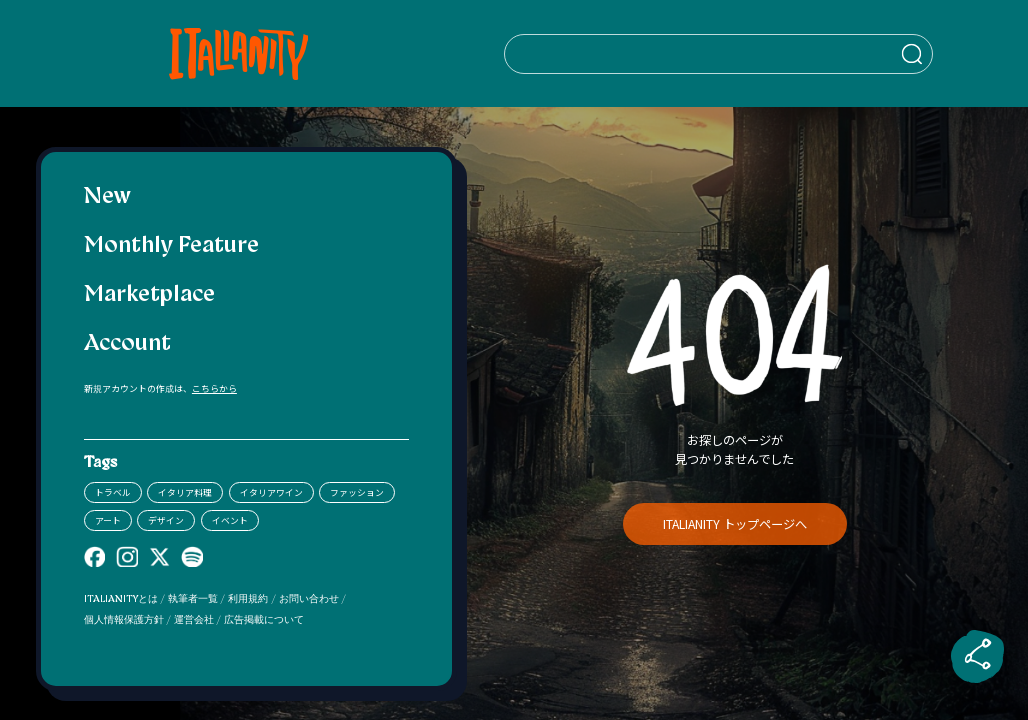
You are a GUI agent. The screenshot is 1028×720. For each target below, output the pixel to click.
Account (127, 344)
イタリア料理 (185, 492)
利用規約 (248, 599)
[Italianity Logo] (246, 53)
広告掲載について (264, 620)
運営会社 (194, 620)
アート (108, 520)
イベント (230, 520)
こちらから (214, 388)
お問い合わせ (309, 599)
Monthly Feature (171, 246)
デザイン (166, 520)
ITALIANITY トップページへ (735, 524)
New (107, 197)
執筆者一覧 (193, 599)
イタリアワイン (271, 492)
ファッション (357, 492)
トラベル (113, 492)
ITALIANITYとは (121, 599)
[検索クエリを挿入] (734, 54)
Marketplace (149, 295)
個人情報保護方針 (124, 620)
